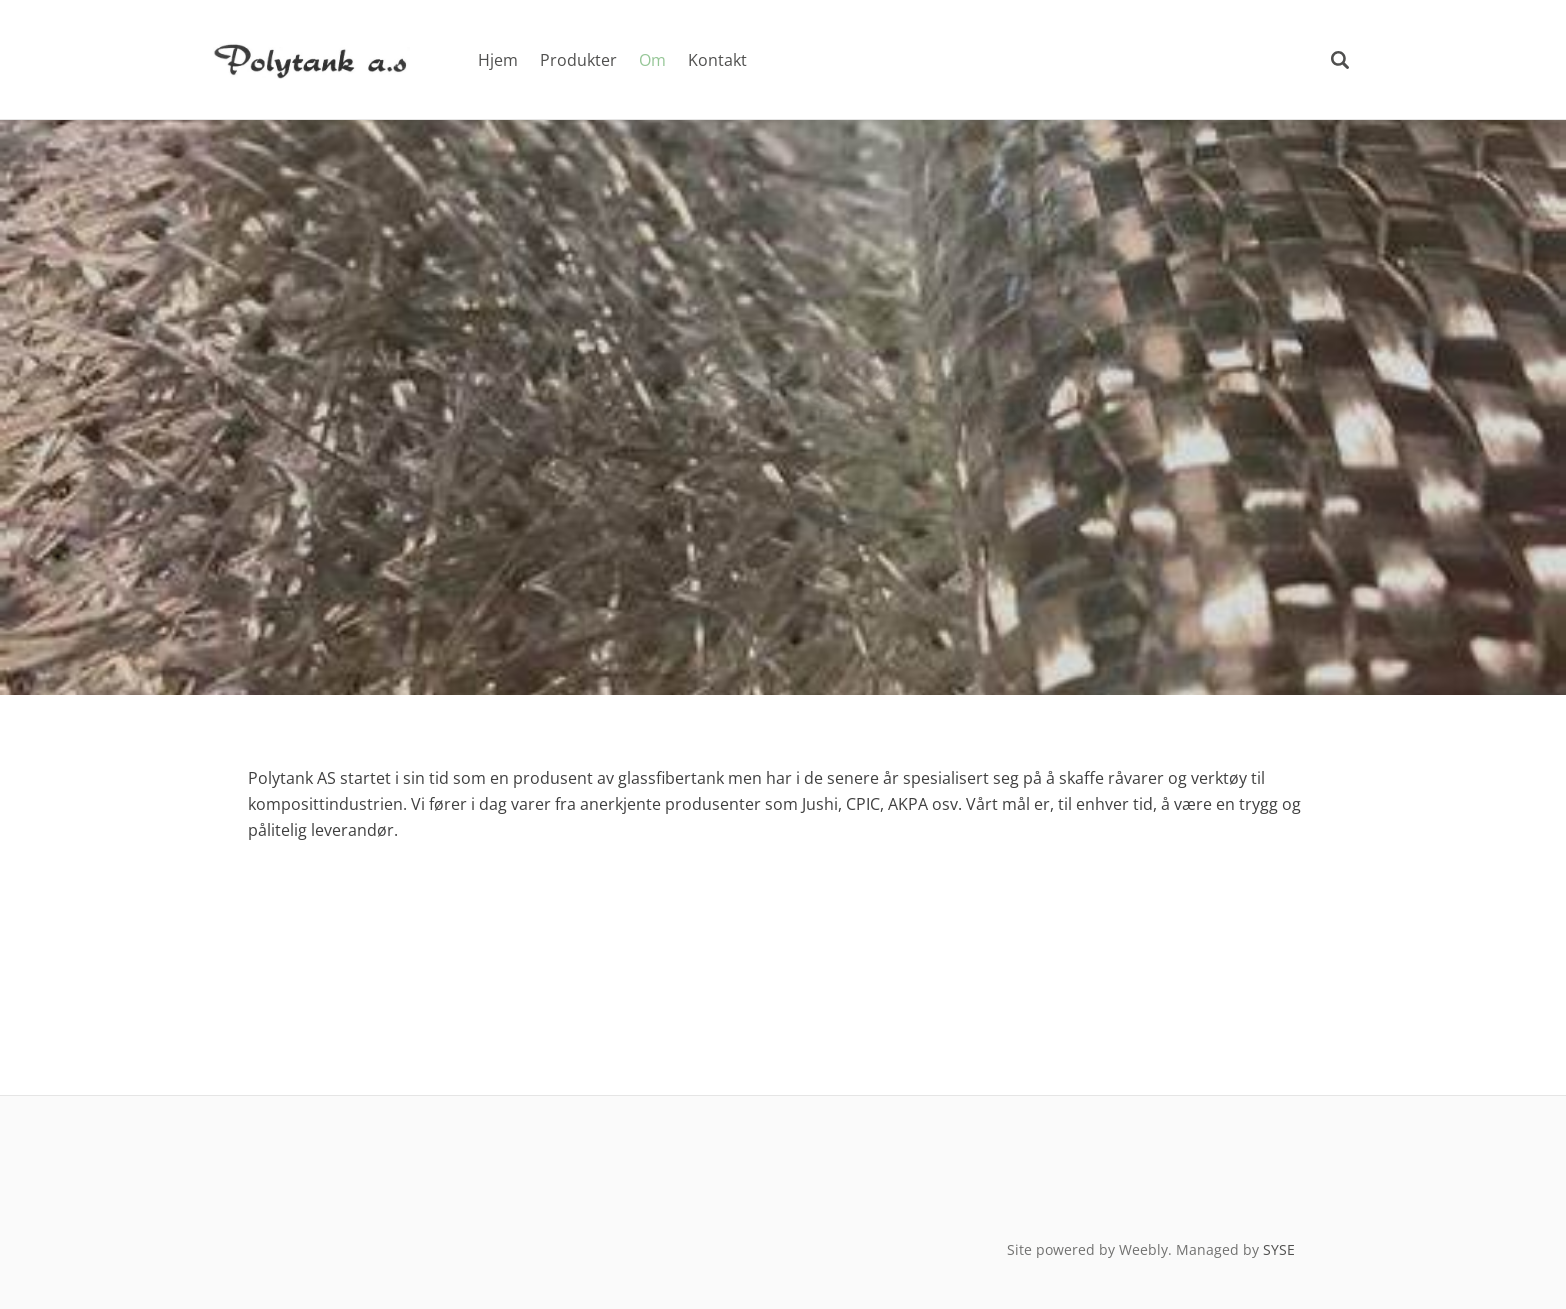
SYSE (1279, 1249)
